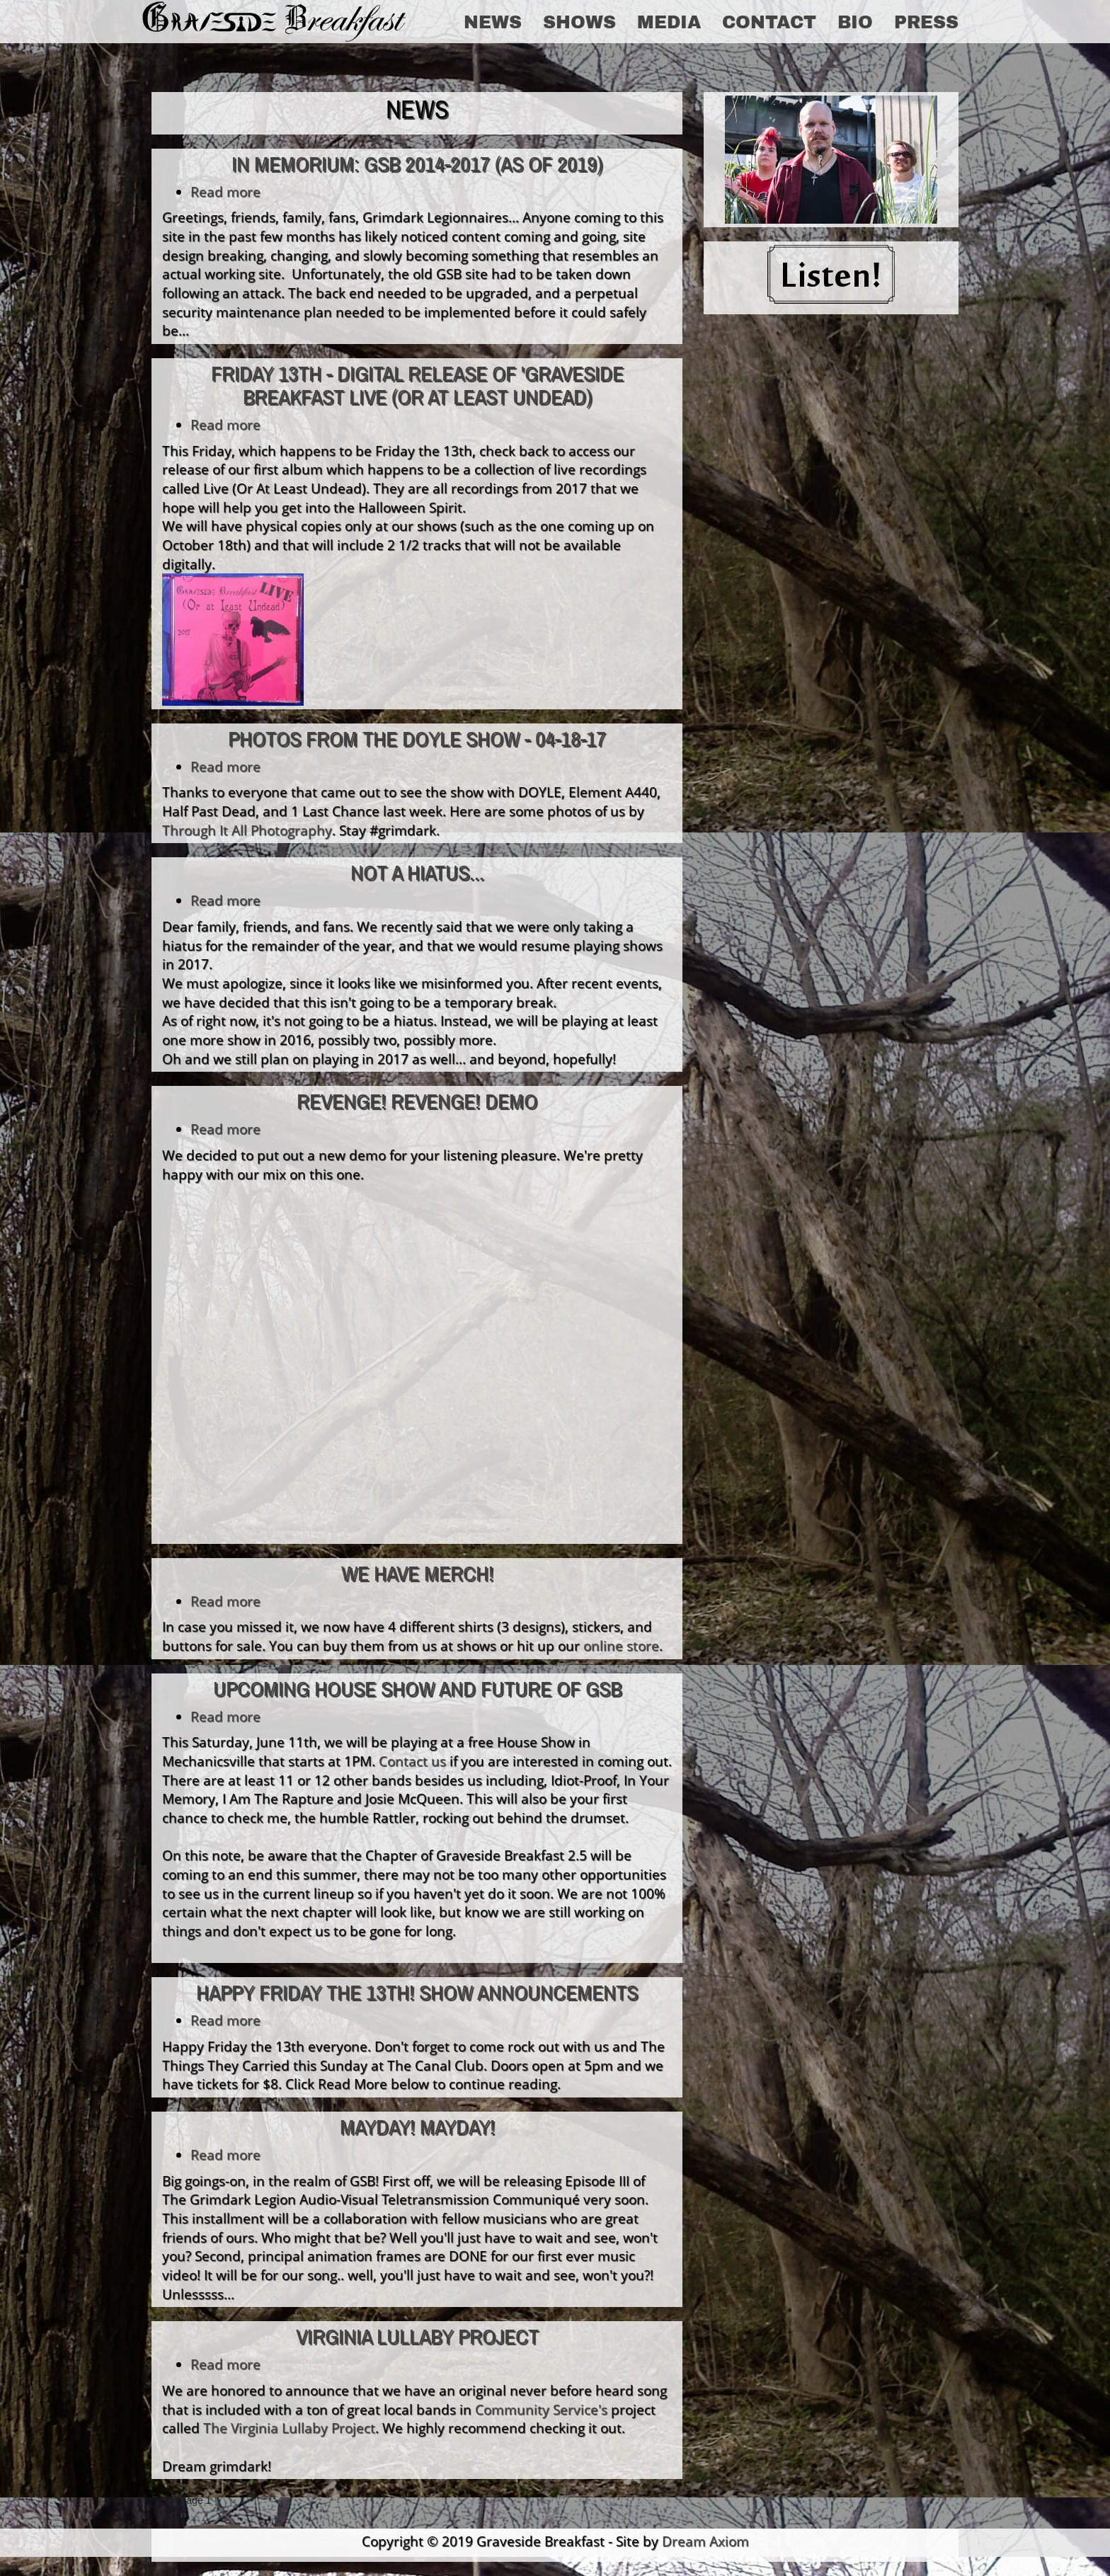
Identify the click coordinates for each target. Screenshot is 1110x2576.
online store (621, 1645)
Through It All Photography (247, 830)
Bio (855, 21)
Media (669, 21)
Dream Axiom (705, 2541)
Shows (579, 21)
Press (926, 21)
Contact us (412, 1761)
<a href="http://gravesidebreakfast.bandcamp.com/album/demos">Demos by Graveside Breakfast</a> (286, 1369)
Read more (225, 191)
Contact (769, 21)
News (493, 21)
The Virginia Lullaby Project (289, 2428)
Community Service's (541, 2409)
